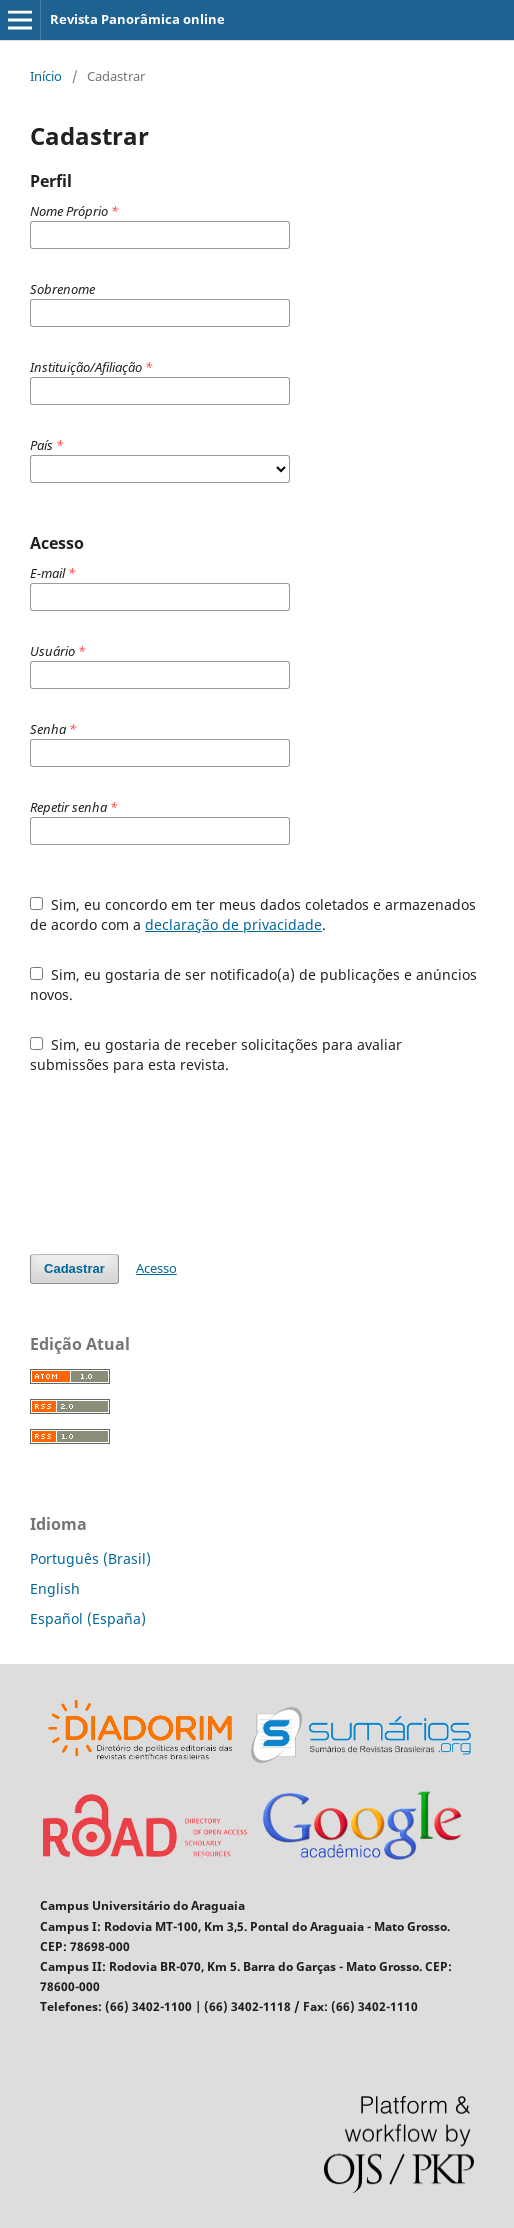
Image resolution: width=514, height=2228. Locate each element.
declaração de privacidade (233, 924)
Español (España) (88, 1618)
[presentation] (182, 1164)
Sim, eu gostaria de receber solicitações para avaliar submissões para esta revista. (216, 1054)
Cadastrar (74, 1268)
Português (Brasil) (90, 1558)
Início (46, 76)
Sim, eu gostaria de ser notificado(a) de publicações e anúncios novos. (253, 984)
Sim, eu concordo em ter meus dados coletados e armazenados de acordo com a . (253, 914)
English (55, 1588)
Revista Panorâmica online (137, 19)
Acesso (156, 1268)
